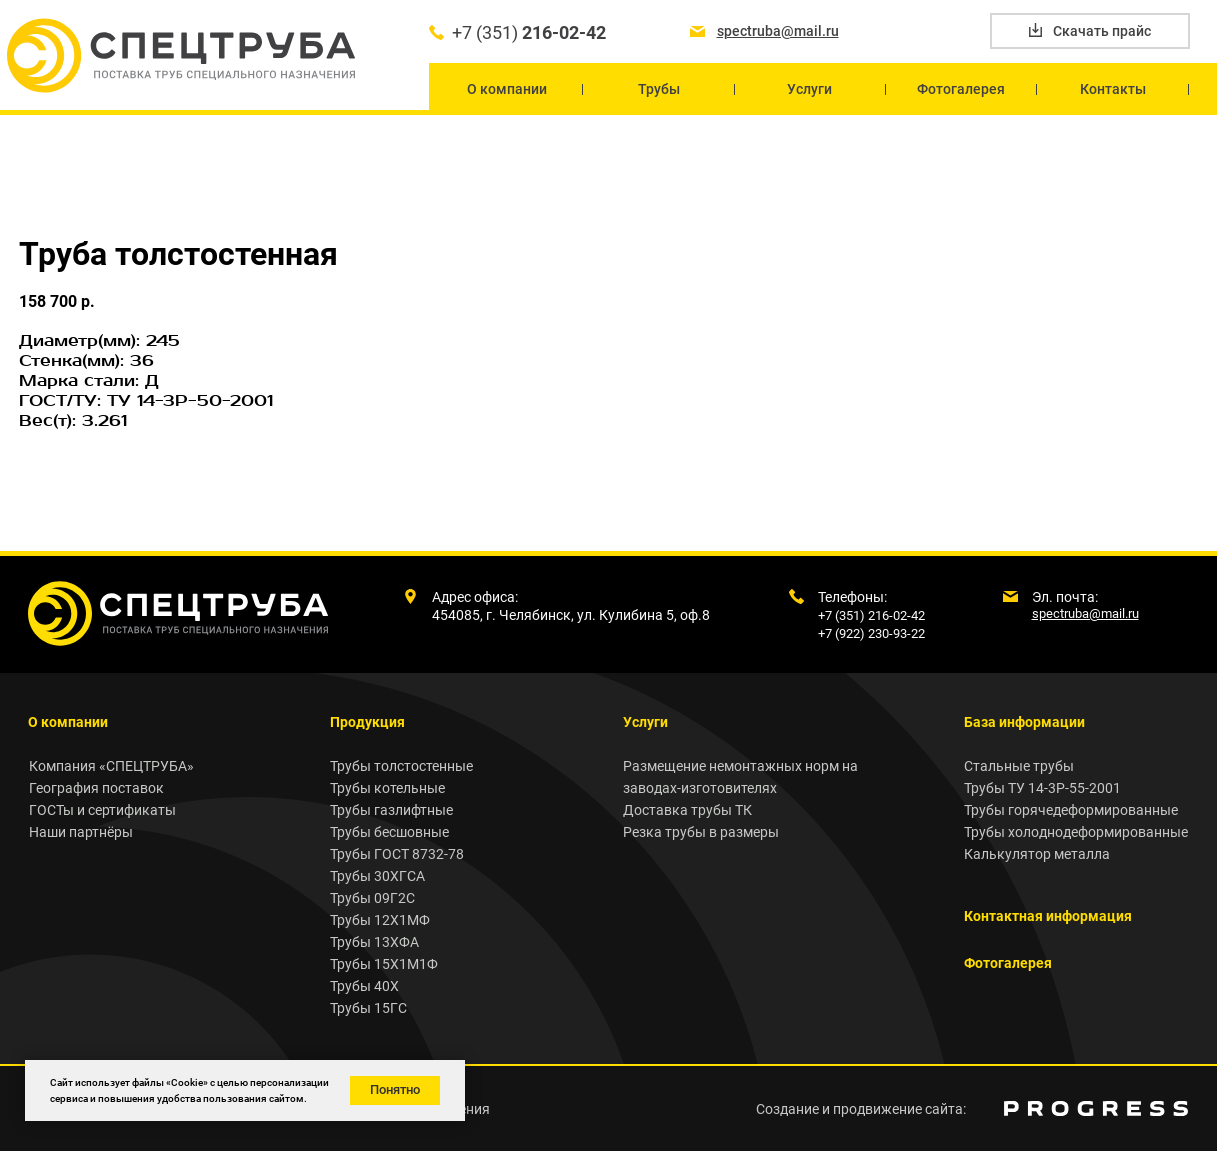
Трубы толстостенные (401, 766)
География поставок (96, 788)
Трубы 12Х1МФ (380, 920)
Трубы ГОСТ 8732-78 (397, 854)
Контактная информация (1048, 916)
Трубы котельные (387, 788)
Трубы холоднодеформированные (1076, 832)
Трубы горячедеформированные (1071, 810)
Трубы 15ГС (368, 1008)
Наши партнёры (81, 832)
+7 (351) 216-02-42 (871, 615)
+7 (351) (529, 32)
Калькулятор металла (1037, 854)
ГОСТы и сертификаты (102, 810)
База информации (1024, 722)
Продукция (367, 722)
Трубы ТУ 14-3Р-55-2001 (1042, 788)
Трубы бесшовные (389, 832)
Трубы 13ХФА (374, 942)
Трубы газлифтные (391, 810)
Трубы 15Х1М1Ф (384, 964)
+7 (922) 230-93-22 (871, 633)
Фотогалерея (1008, 963)
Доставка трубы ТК (687, 810)
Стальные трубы (1019, 766)
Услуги (645, 722)
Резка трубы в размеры (701, 832)
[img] (1096, 1108)
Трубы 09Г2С (372, 898)
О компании (68, 722)
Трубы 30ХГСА (377, 876)
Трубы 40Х (364, 986)
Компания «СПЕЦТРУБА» (111, 766)
